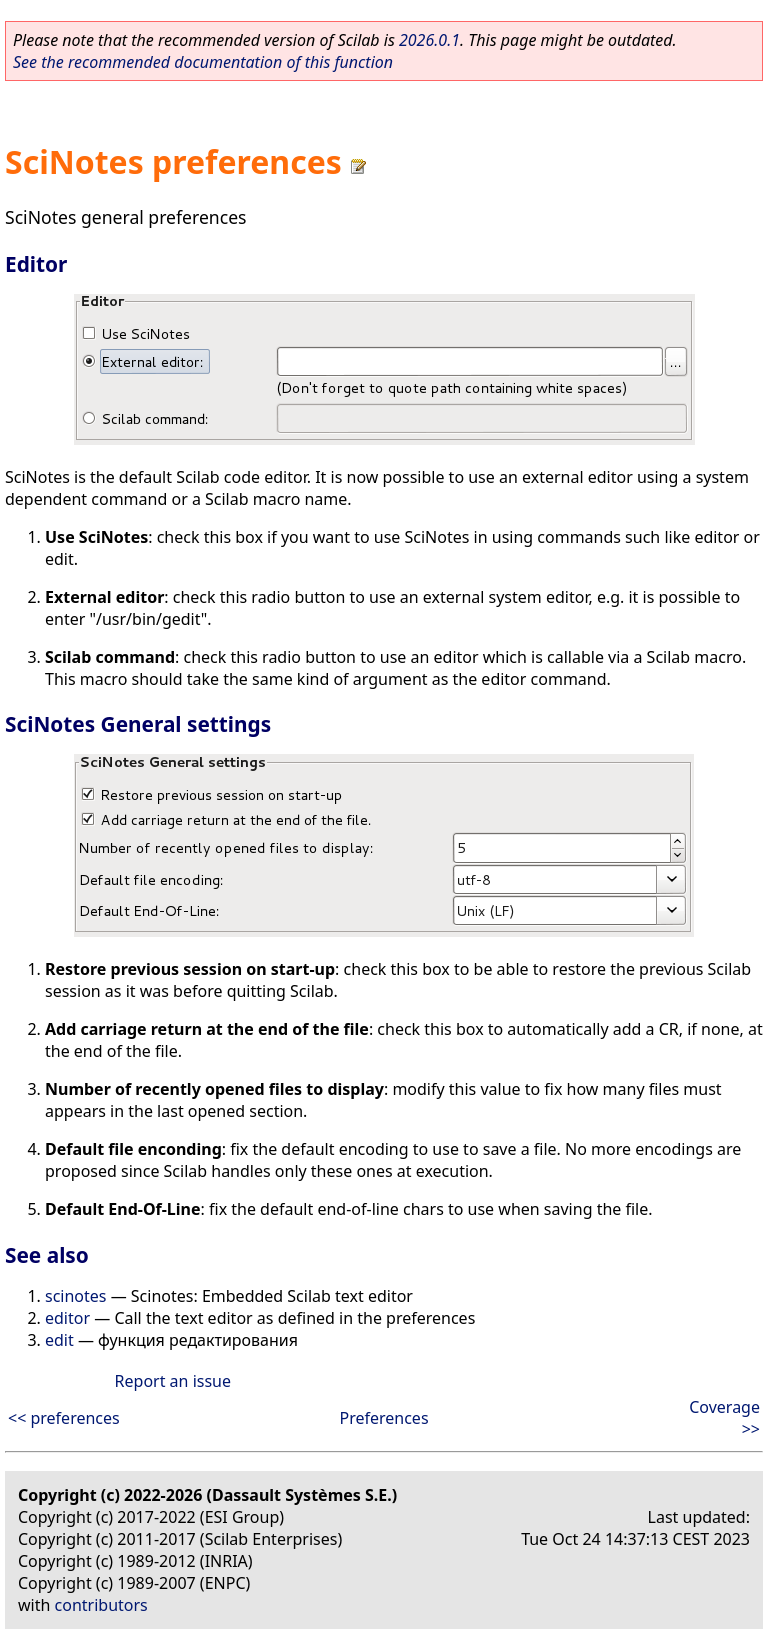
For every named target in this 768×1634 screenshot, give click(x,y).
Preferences (383, 1418)
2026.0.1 (429, 40)
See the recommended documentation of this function (203, 62)
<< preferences (64, 1418)
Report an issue (173, 1381)
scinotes (76, 1296)
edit (59, 1340)
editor (67, 1318)
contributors (101, 1605)
